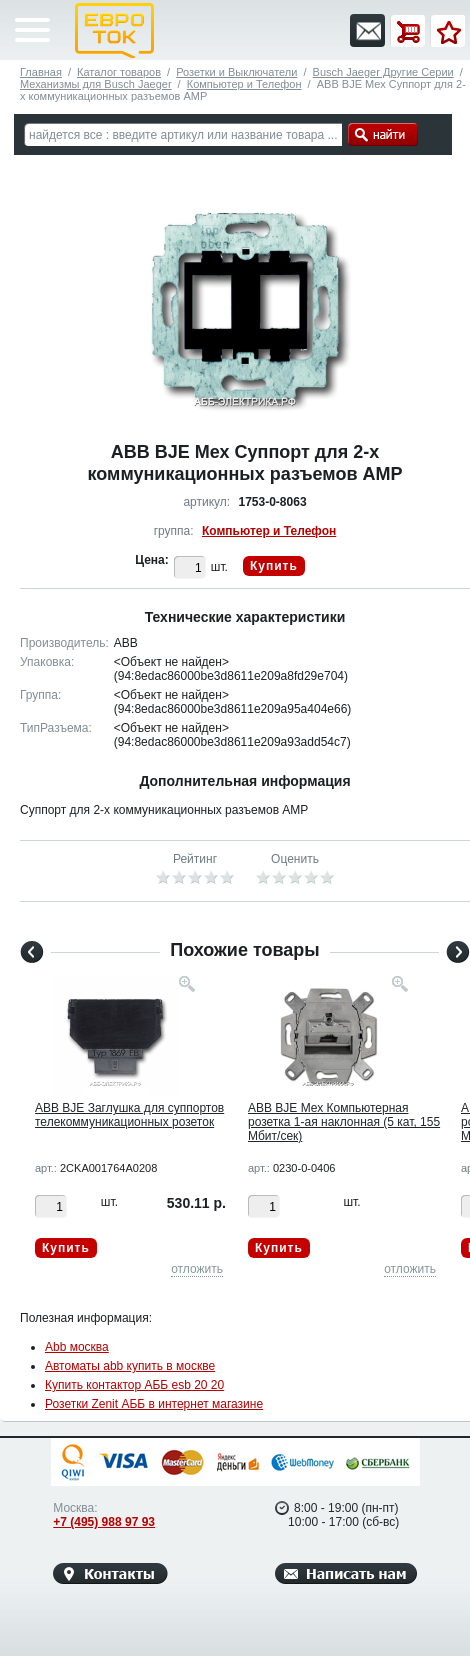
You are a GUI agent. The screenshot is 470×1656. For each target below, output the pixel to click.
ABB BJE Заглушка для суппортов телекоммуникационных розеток (129, 1115)
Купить (274, 566)
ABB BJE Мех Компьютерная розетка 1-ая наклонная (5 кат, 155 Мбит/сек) (344, 1122)
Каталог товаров (119, 72)
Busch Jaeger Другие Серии (383, 72)
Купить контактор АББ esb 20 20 (134, 1385)
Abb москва (77, 1347)
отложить (197, 1269)
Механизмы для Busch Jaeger (96, 84)
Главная (41, 72)
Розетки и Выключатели (236, 72)
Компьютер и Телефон (244, 84)
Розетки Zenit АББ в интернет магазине (154, 1404)
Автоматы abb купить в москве (130, 1366)
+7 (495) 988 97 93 (104, 1522)
